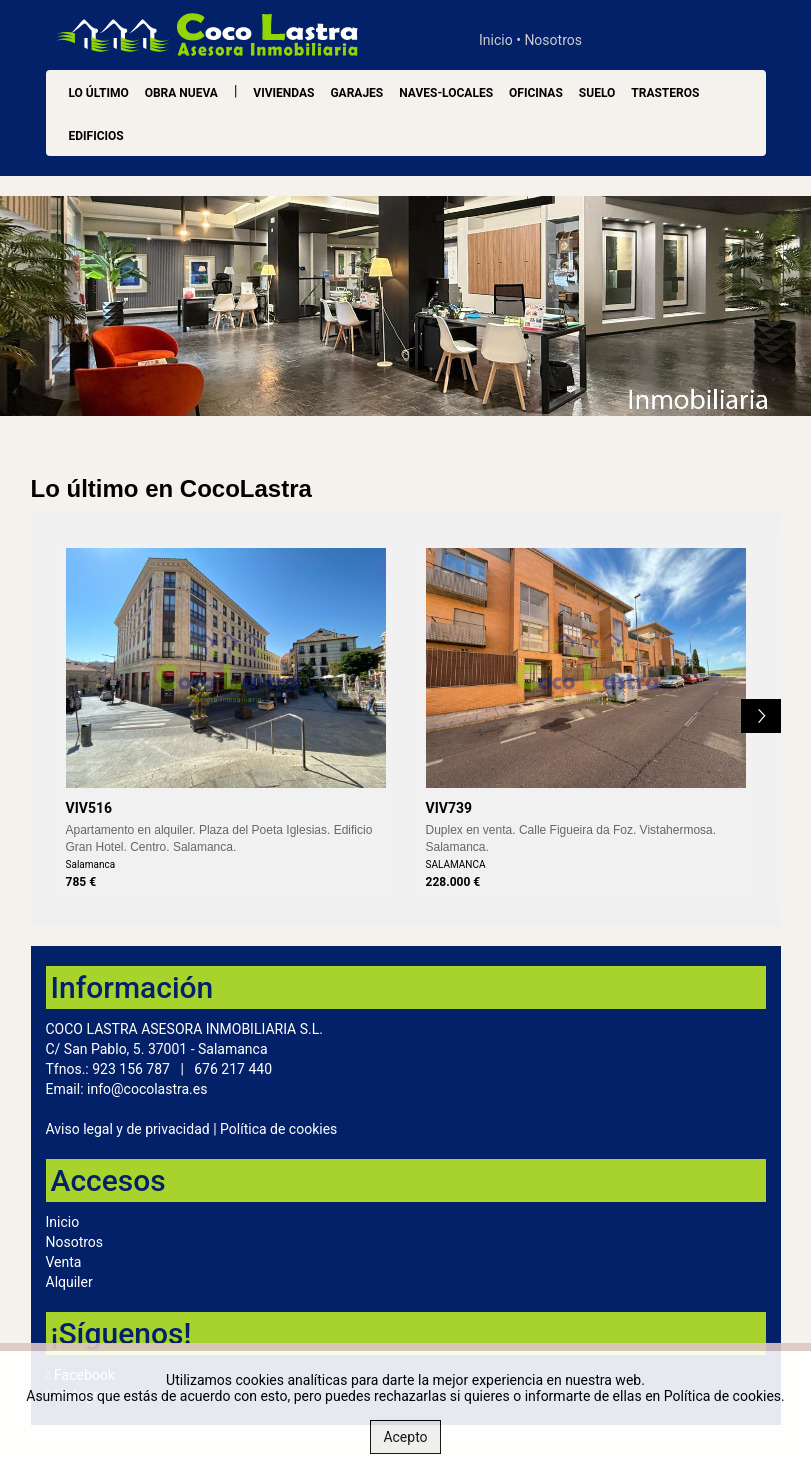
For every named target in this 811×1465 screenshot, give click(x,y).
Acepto (405, 1437)
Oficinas (536, 93)
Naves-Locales (446, 93)
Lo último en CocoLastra (171, 488)
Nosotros (553, 40)
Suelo (597, 93)
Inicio (496, 40)
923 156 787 (131, 1069)
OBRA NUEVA (181, 93)
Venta (64, 1262)
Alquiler (69, 1282)
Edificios (96, 136)
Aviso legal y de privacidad (128, 1129)
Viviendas (283, 93)
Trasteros (665, 93)
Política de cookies (278, 1129)
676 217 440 (233, 1069)
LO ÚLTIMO (99, 93)
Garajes (356, 93)
